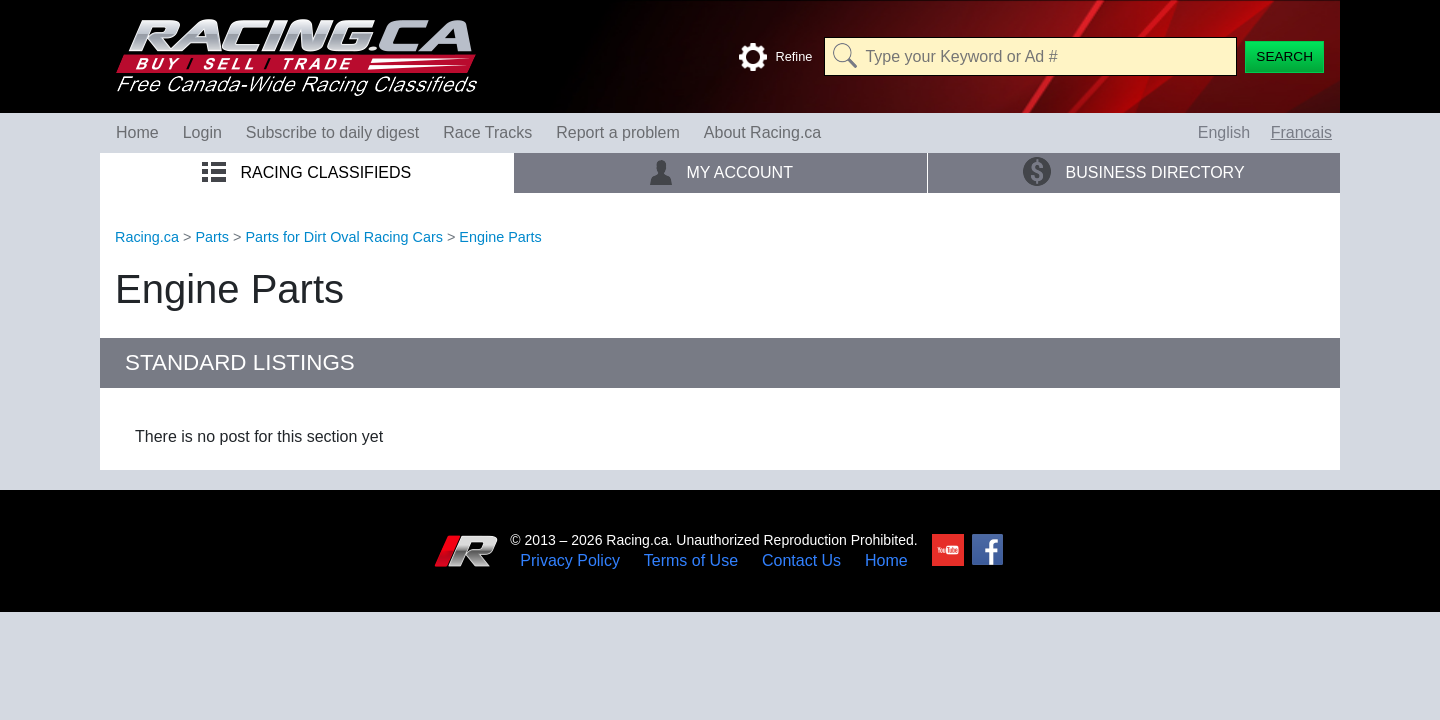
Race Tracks (487, 132)
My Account (720, 172)
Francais (1301, 132)
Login (202, 132)
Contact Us (801, 561)
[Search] (1284, 57)
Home (137, 132)
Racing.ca (147, 237)
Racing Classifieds (306, 172)
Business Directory (1133, 171)
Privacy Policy (570, 561)
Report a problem (618, 132)
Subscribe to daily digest (332, 132)
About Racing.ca (762, 132)
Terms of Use (691, 561)
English (1224, 132)
